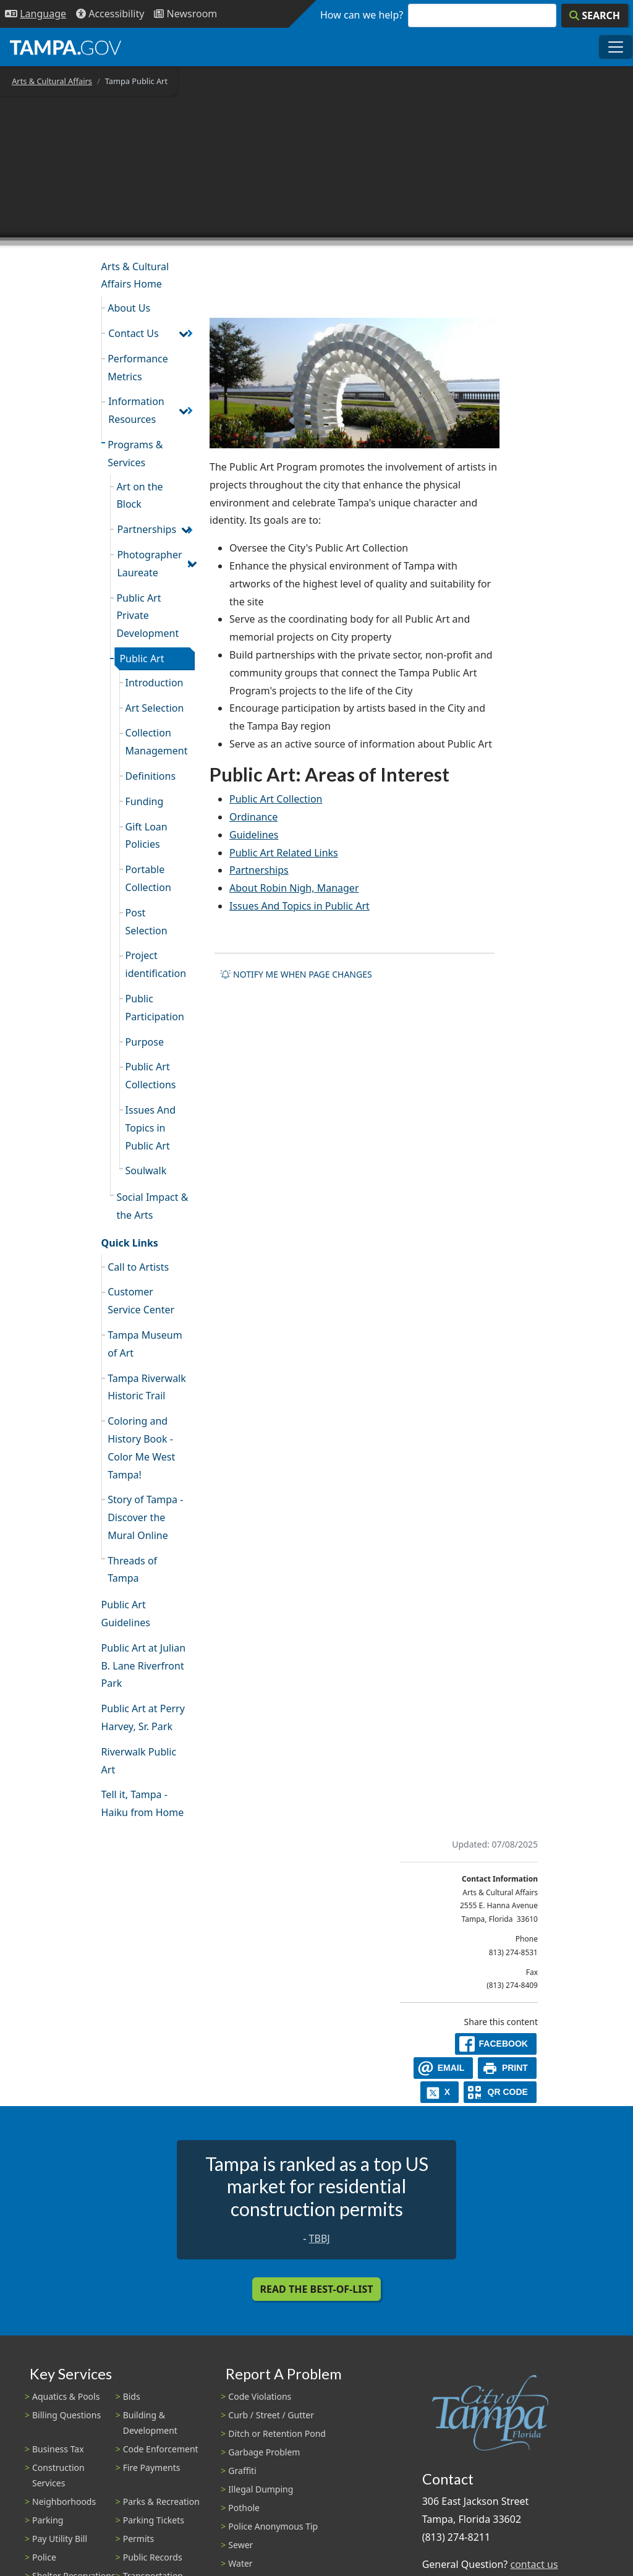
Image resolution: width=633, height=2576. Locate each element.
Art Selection (154, 708)
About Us (129, 308)
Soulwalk (146, 1170)
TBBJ (319, 2238)
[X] (439, 2092)
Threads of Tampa (132, 1569)
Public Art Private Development (147, 616)
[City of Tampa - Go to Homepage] (65, 47)
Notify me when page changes (296, 974)
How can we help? (361, 15)
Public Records (152, 2557)
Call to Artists (138, 1267)
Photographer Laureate (149, 563)
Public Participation (154, 1007)
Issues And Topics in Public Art (150, 1128)
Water (240, 2563)
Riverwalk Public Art (139, 1760)
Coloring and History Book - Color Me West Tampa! (141, 1447)
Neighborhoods (64, 2501)
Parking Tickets (153, 2520)
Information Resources (136, 410)
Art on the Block (139, 495)
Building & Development (150, 2422)
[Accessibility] (110, 14)
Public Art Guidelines (125, 1613)
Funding (144, 801)
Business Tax (58, 2449)
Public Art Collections (150, 1075)
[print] (507, 2068)
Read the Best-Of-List (316, 2289)
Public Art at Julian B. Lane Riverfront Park (143, 1666)
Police (44, 2557)
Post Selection (146, 921)
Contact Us (133, 333)
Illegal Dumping (260, 2489)
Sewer (240, 2545)
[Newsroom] (185, 14)
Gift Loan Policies (146, 835)
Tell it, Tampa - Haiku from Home (142, 1803)
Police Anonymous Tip (273, 2526)
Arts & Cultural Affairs (52, 81)
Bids (131, 2396)
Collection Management (156, 741)
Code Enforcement (160, 2449)
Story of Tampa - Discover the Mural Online (145, 1517)
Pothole (244, 2508)
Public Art (141, 658)
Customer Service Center (141, 1300)
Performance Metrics (138, 367)
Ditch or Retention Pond (277, 2433)
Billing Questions (66, 2415)
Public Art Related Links (283, 852)
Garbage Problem (264, 2452)
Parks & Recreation (161, 2501)
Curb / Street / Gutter (271, 2415)
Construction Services (58, 2475)
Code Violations (259, 2396)
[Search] (594, 15)
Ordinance (253, 817)
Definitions (150, 776)
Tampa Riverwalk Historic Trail (147, 1387)
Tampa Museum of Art (145, 1344)
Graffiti (242, 2470)
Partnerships (146, 529)
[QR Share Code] (500, 2092)
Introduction (154, 682)
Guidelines (253, 835)
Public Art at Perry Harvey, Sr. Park (143, 1717)
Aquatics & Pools (66, 2396)
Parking (47, 2520)
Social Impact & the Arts (152, 1206)
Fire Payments (152, 2467)
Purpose (144, 1042)
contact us (534, 2564)
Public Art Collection (276, 799)
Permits (139, 2538)
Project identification (156, 964)
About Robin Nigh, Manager (294, 888)
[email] (443, 2068)
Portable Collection (148, 878)
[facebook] (496, 2044)
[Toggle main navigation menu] (615, 47)
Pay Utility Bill (59, 2538)
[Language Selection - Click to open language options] (35, 14)
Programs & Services (135, 453)
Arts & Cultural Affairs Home (135, 275)
